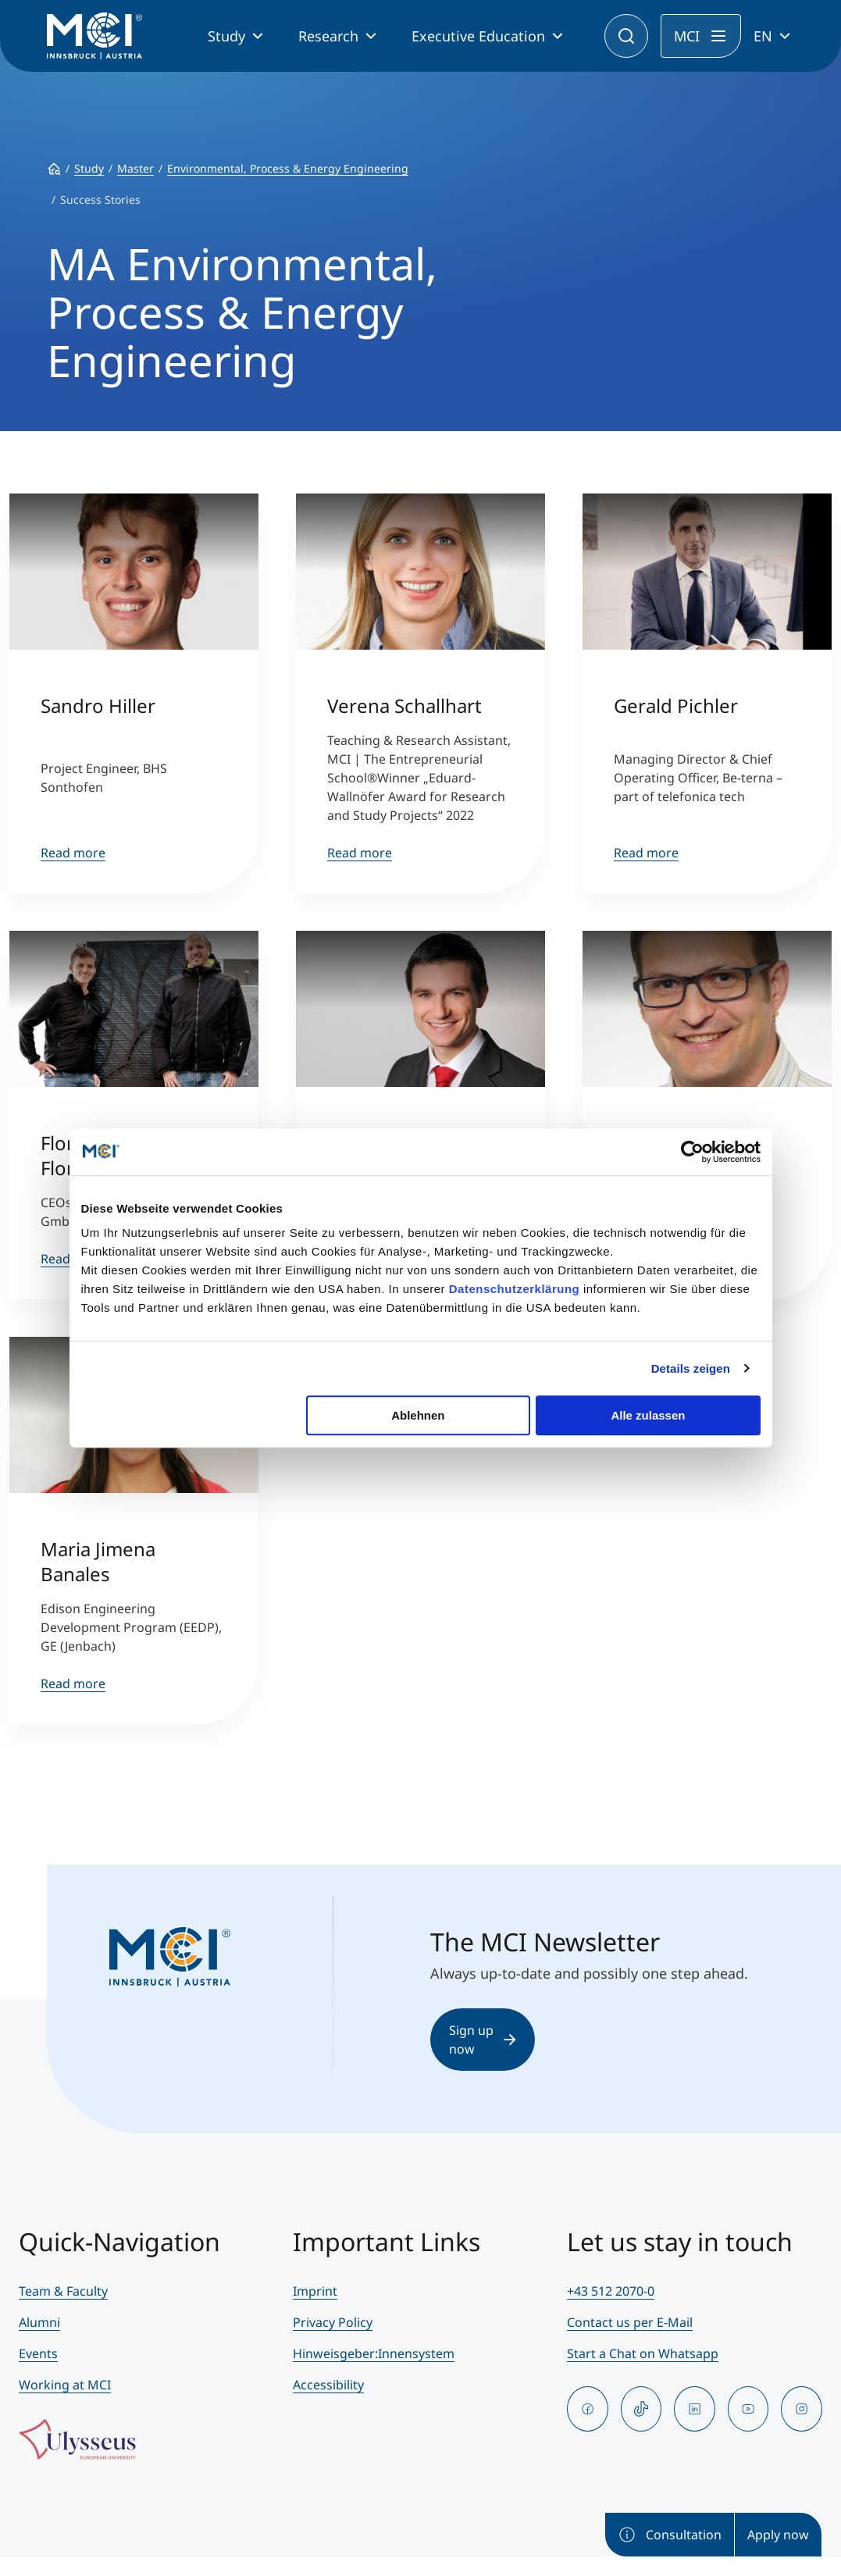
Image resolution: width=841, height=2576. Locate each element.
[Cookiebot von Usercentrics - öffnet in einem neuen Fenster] (692, 1151)
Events (38, 2353)
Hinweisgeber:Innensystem (373, 2353)
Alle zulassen (648, 1415)
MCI (687, 36)
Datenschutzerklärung (514, 1288)
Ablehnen (417, 1415)
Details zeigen (690, 1368)
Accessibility (328, 2384)
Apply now (778, 2534)
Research (328, 36)
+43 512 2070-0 (610, 2291)
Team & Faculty (63, 2291)
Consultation (670, 2534)
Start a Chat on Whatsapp (642, 2353)
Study (226, 36)
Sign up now (482, 2040)
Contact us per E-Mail (630, 2322)
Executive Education (478, 36)
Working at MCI (65, 2384)
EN (763, 36)
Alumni (39, 2322)
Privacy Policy (332, 2322)
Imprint (315, 2291)
